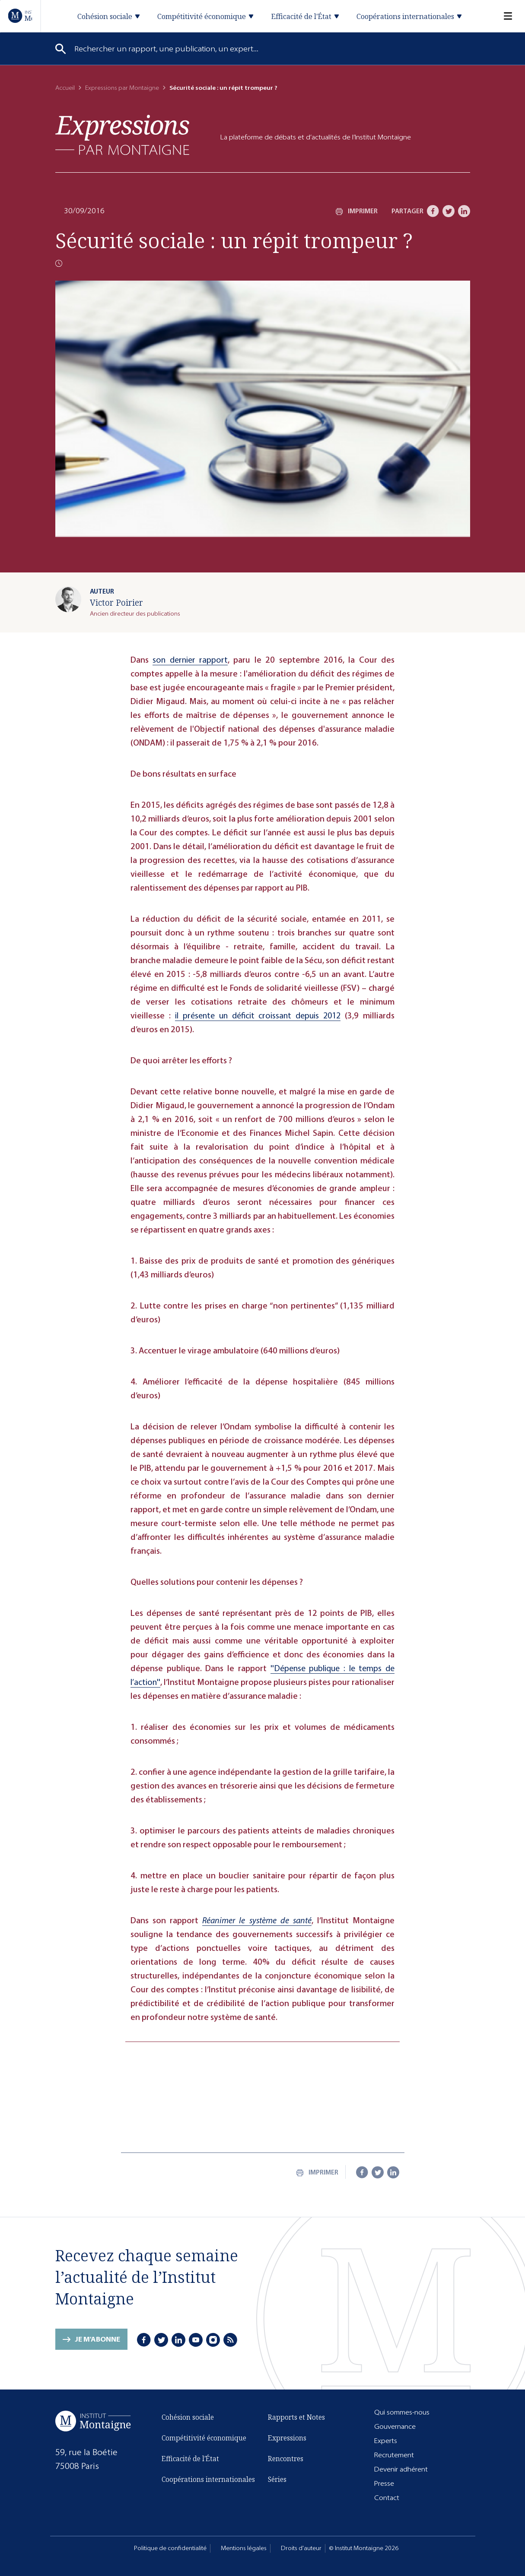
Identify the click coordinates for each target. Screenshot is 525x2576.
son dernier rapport (190, 660)
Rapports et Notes (296, 2417)
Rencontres (285, 2458)
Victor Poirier (116, 602)
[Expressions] (122, 135)
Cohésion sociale (188, 2417)
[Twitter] (448, 211)
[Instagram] (214, 2340)
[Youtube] (197, 2340)
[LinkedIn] (464, 211)
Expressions (287, 2438)
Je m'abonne (97, 2340)
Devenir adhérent (401, 2469)
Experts (385, 2441)
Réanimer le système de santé (256, 1920)
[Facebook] (433, 211)
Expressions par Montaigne (122, 88)
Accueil (65, 88)
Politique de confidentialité (170, 2548)
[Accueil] (20, 16)
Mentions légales (244, 2548)
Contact (386, 2498)
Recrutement (394, 2455)
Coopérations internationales (208, 2479)
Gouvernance (395, 2426)
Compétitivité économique (204, 2438)
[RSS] (231, 2340)
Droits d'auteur (301, 2548)
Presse (384, 2483)
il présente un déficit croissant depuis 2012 (257, 1016)
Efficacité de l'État (190, 2458)
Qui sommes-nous (402, 2412)
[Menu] (502, 16)
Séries (277, 2479)
